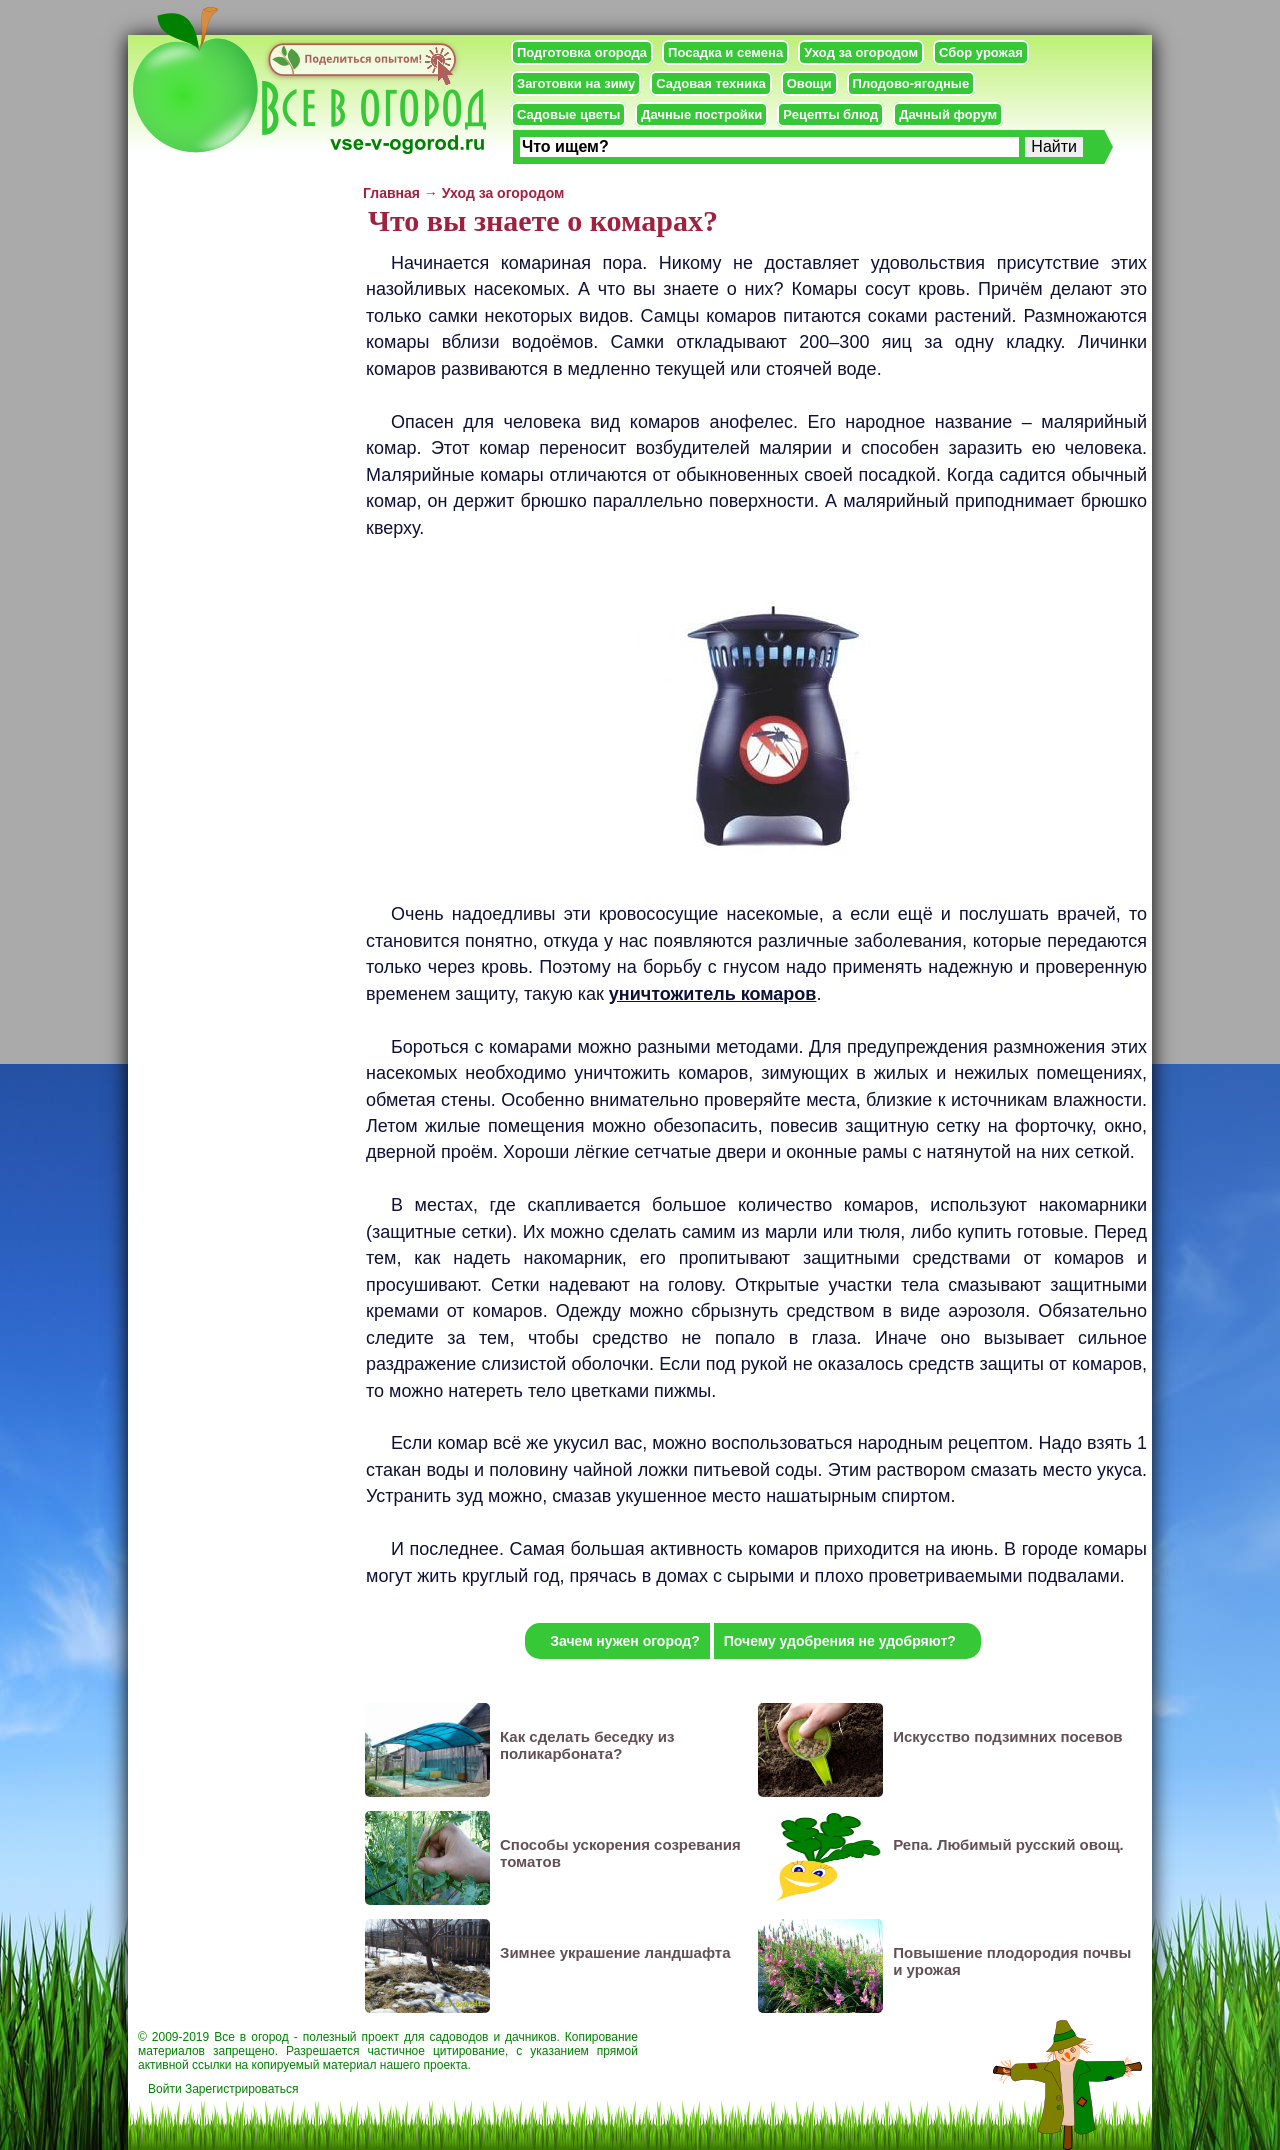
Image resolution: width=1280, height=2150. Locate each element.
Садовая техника (710, 83)
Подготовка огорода (582, 52)
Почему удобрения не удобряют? (840, 1641)
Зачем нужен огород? (625, 1641)
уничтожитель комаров (713, 994)
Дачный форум (948, 114)
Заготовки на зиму (576, 83)
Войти (165, 2089)
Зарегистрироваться (241, 2089)
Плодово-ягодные (911, 83)
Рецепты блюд (830, 114)
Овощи (809, 83)
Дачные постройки (701, 114)
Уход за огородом (861, 52)
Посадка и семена (725, 52)
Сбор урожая (981, 52)
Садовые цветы (568, 114)
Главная (391, 193)
